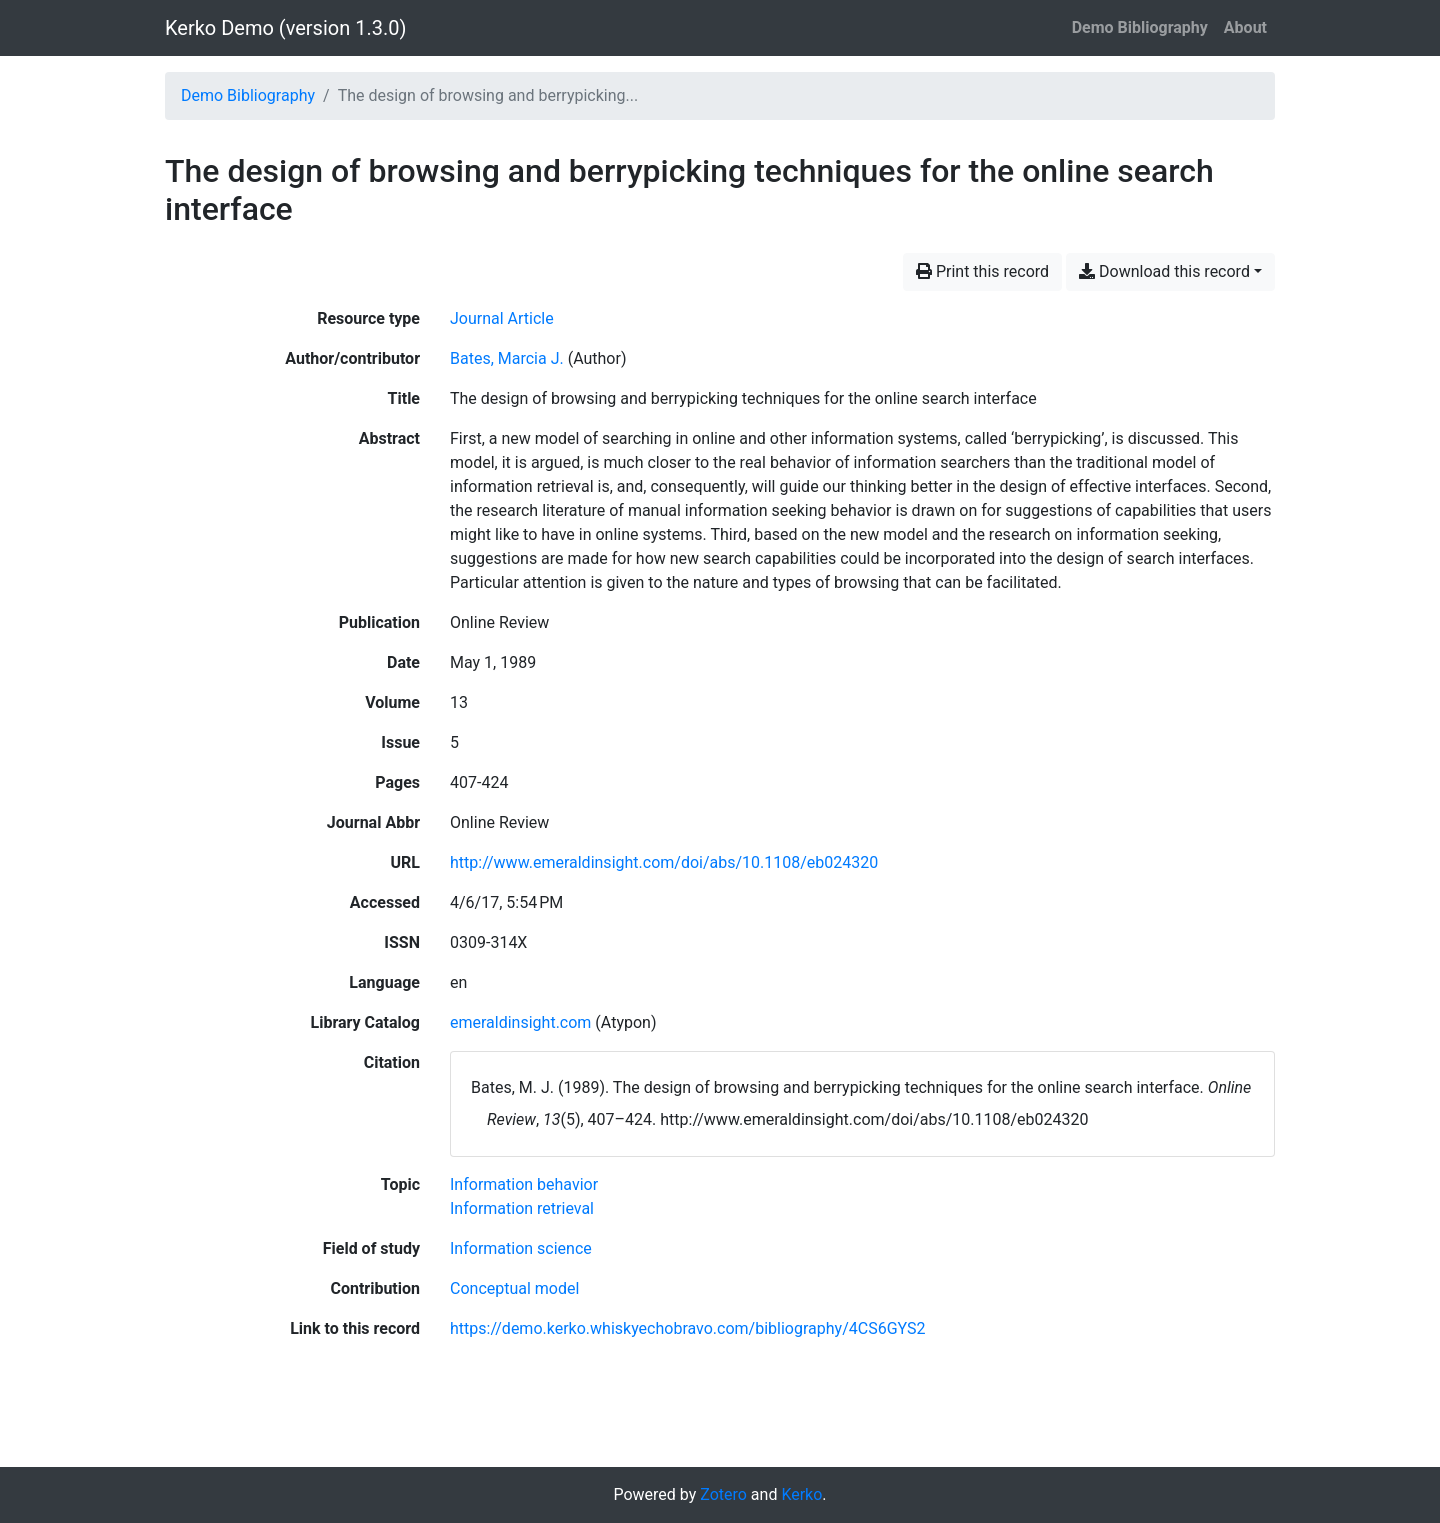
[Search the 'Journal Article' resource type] (502, 318)
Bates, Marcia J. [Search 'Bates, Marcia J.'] (507, 358)
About (1245, 27)
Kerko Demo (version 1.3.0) (285, 28)
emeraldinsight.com (520, 1022)
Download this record (1164, 271)
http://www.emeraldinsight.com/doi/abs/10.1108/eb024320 (664, 862)
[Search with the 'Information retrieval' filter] (522, 1208)
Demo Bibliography (1140, 27)
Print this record (982, 271)
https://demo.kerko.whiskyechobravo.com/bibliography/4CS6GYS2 (688, 1328)
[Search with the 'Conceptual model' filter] (514, 1288)
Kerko (801, 1494)
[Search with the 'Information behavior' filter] (524, 1184)
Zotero (723, 1494)
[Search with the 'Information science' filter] (521, 1248)
